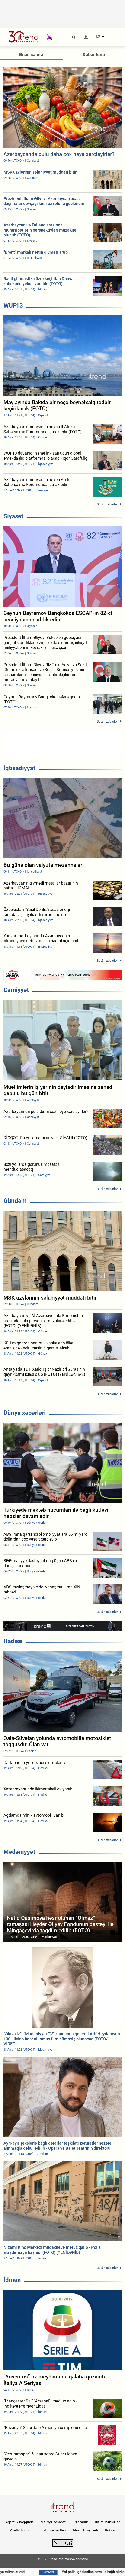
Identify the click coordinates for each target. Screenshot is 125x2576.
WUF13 (13, 305)
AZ (98, 37)
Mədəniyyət (19, 1851)
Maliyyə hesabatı (54, 2522)
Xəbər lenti (94, 54)
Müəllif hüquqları (22, 2530)
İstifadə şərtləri (54, 2530)
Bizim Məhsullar (107, 2522)
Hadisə (12, 1641)
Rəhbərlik (81, 2522)
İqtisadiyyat (19, 768)
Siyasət (13, 516)
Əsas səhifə (31, 54)
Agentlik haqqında (20, 2522)
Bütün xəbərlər (107, 504)
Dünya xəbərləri (24, 1412)
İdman (12, 2279)
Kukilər (110, 2530)
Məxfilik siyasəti (85, 2530)
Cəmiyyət (16, 989)
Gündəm (15, 1200)
